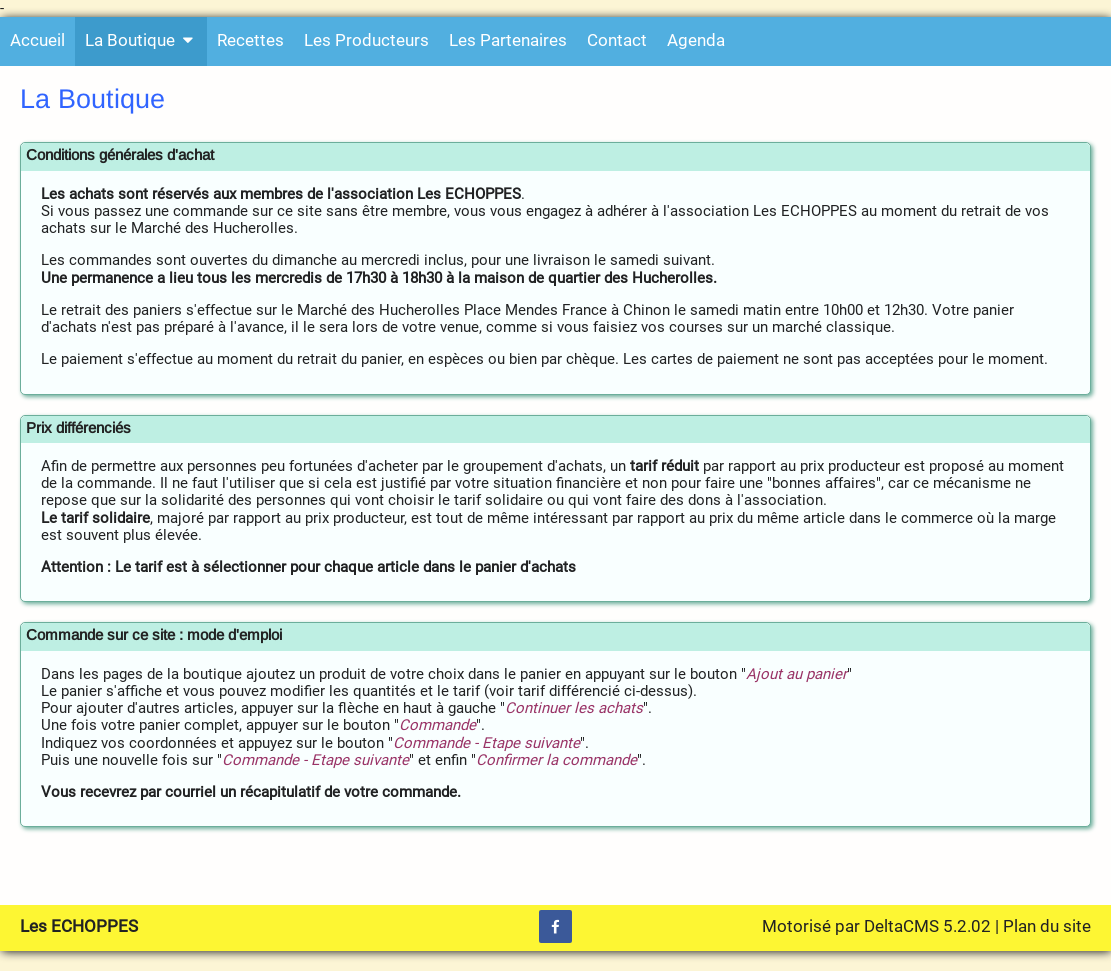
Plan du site (1047, 926)
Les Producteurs (366, 40)
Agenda (696, 40)
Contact (617, 40)
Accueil (37, 40)
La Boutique (141, 40)
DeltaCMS (901, 926)
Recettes (250, 40)
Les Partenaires (508, 40)
